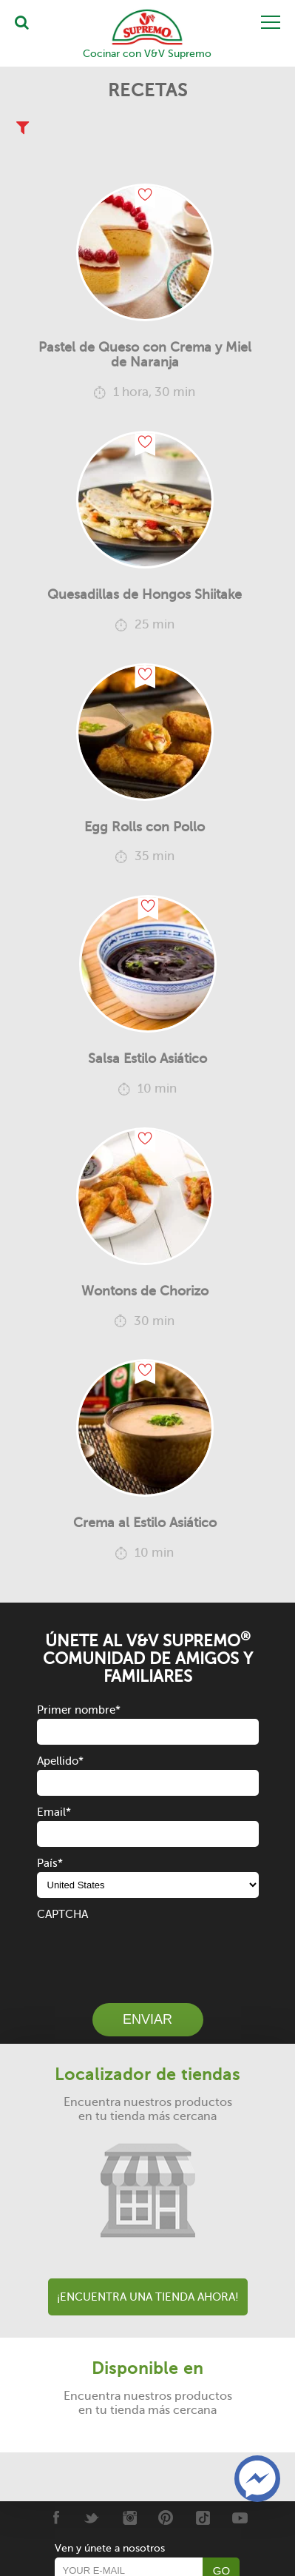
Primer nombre (79, 1710)
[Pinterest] (166, 2517)
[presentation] (149, 1952)
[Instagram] (129, 2517)
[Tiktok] (203, 2517)
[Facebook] (55, 2517)
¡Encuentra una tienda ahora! (148, 2297)
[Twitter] (92, 2517)
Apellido (60, 1761)
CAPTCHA (62, 1914)
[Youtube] (240, 2517)
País (50, 1863)
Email (54, 1812)
